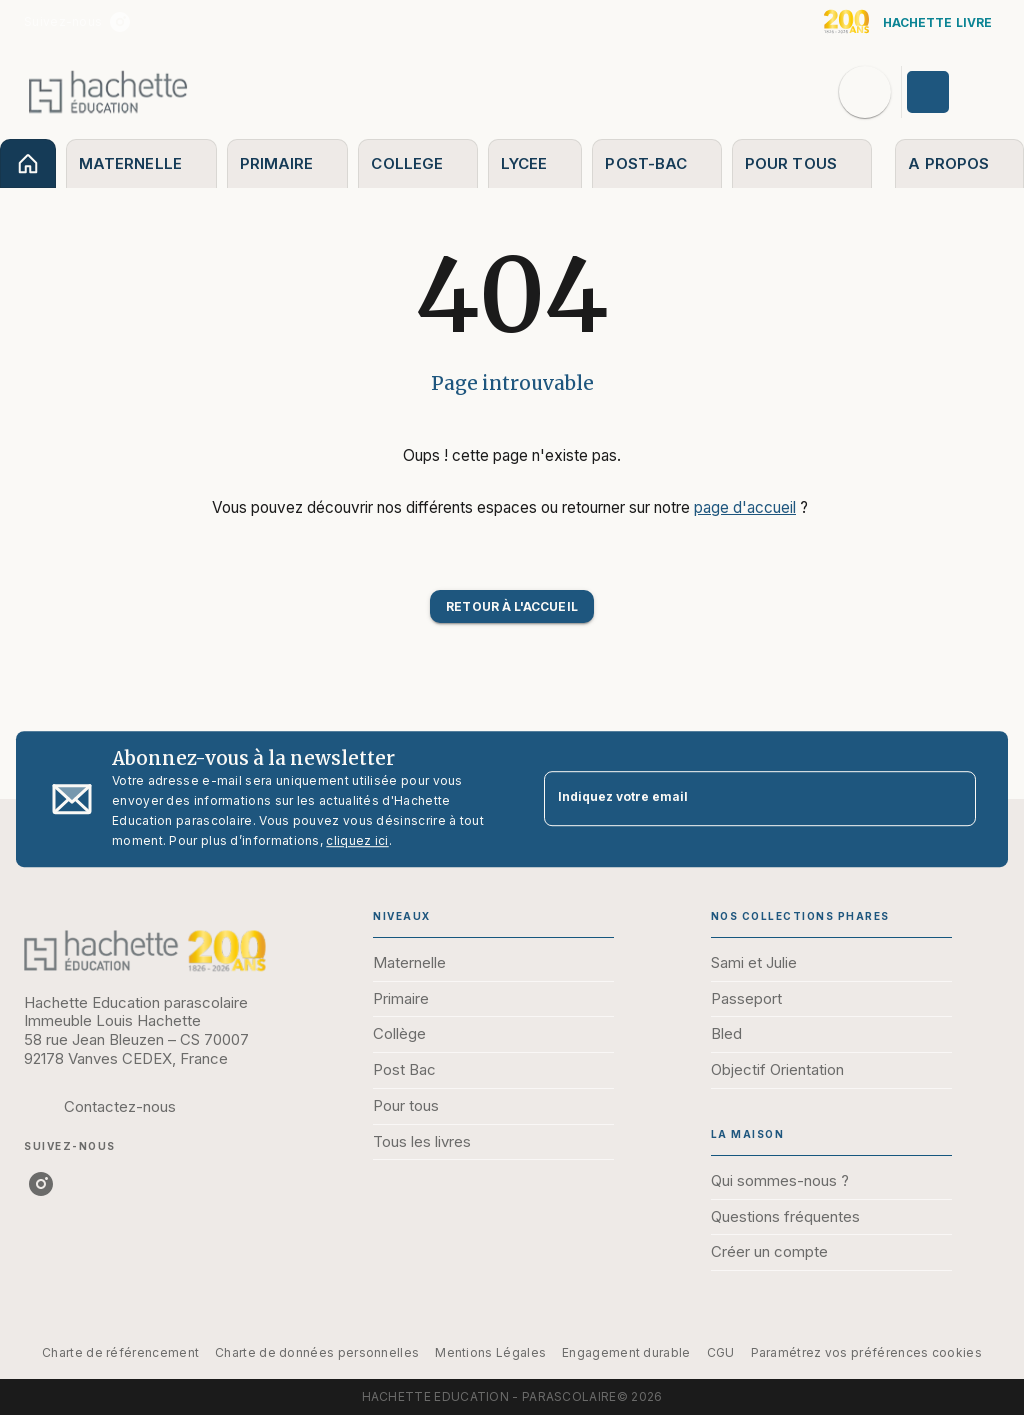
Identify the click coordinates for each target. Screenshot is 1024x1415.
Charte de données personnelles (317, 1352)
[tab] (28, 163)
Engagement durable (626, 1352)
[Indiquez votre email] (735, 798)
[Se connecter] (951, 92)
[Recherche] (865, 92)
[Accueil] (108, 91)
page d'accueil (745, 507)
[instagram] (120, 22)
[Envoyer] (952, 799)
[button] (511, 606)
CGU (721, 1352)
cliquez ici (357, 840)
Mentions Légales (490, 1352)
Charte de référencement (120, 1352)
